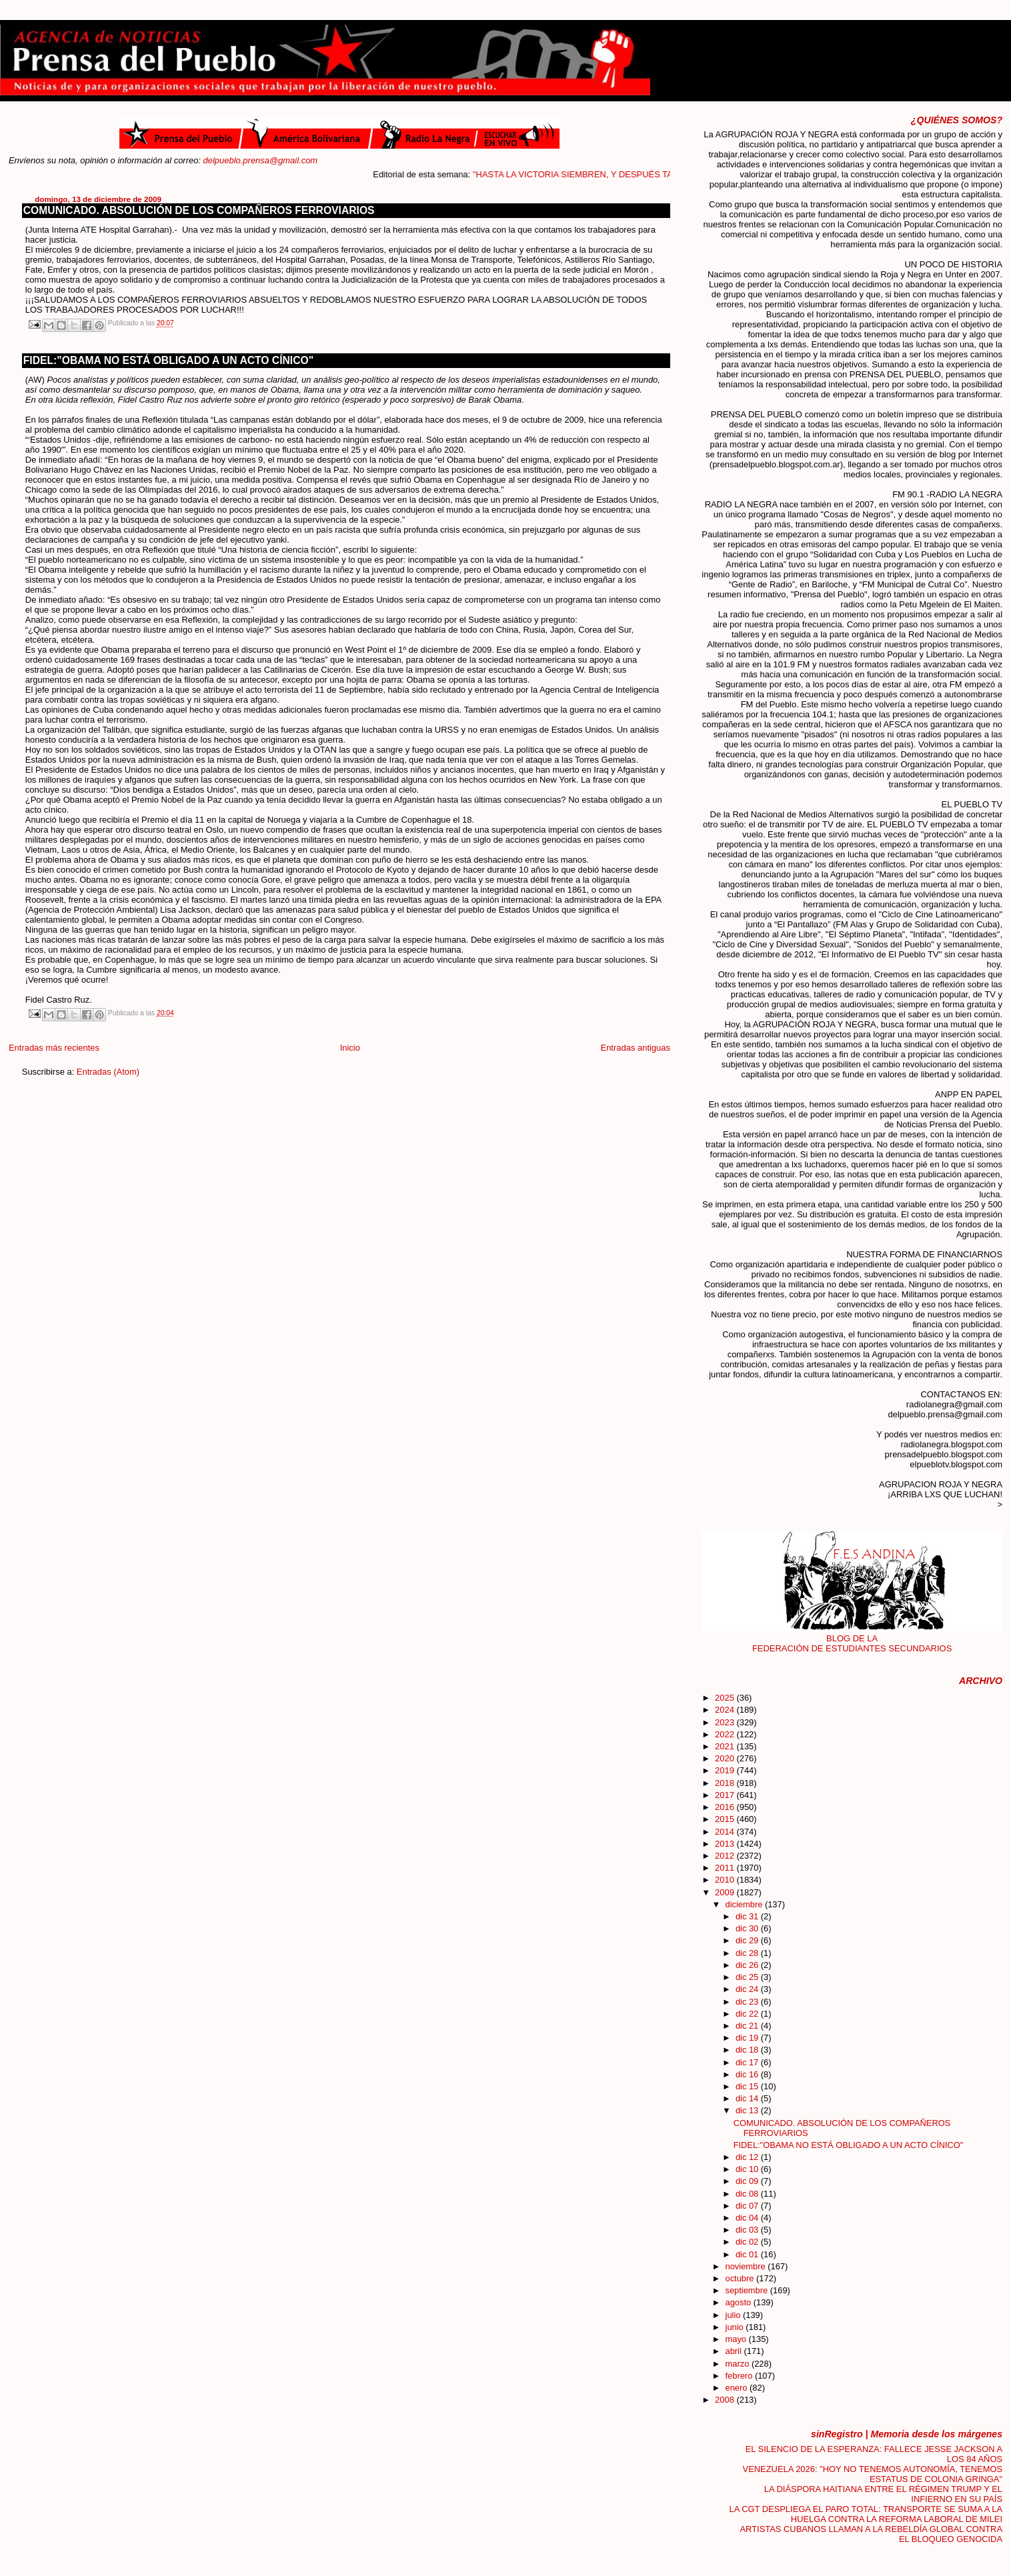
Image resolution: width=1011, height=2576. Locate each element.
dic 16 (748, 2074)
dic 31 (748, 1916)
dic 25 (748, 1977)
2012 (725, 1856)
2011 (725, 1868)
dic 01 (748, 2254)
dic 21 (748, 2026)
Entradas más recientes (54, 1048)
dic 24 (748, 1989)
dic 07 (748, 2206)
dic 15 (748, 2086)
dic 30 (748, 1928)
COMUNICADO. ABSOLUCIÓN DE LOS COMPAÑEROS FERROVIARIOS (199, 210)
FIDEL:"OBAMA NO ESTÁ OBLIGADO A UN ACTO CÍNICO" (168, 360)
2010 (725, 1880)
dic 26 (748, 1965)
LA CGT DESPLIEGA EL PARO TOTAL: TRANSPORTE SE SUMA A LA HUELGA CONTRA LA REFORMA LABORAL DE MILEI (865, 2514)
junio (736, 2327)
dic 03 (748, 2230)
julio (734, 2315)
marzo (739, 2364)
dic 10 (748, 2169)
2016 (725, 1807)
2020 (725, 1758)
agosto (740, 2302)
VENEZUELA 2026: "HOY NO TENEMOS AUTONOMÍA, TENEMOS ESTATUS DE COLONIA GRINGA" (873, 2474)
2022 (725, 1734)
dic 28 (748, 1953)
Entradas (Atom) (108, 1072)
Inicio (350, 1048)
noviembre (747, 2266)
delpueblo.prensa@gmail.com (260, 160)
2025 (725, 1698)
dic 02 (748, 2242)
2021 (725, 1746)
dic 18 (748, 2050)
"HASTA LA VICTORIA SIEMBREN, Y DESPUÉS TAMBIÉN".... (610, 174)
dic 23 (748, 2002)
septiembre (748, 2290)
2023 (725, 1722)
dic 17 (748, 2062)
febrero (740, 2376)
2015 (725, 1819)
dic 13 (748, 2110)
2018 (725, 1783)
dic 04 (748, 2218)
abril (735, 2351)
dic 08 (748, 2194)
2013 (725, 1844)
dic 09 (748, 2181)
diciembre (745, 1904)
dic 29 (748, 1940)
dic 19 (748, 2038)
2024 (725, 1710)
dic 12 (748, 2157)
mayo (737, 2339)
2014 (725, 1832)
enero (738, 2388)
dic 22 (748, 2014)
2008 (725, 2400)
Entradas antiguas (635, 1048)
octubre (741, 2278)
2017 (725, 1795)
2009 (725, 1892)
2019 (725, 1770)
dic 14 (748, 2098)
